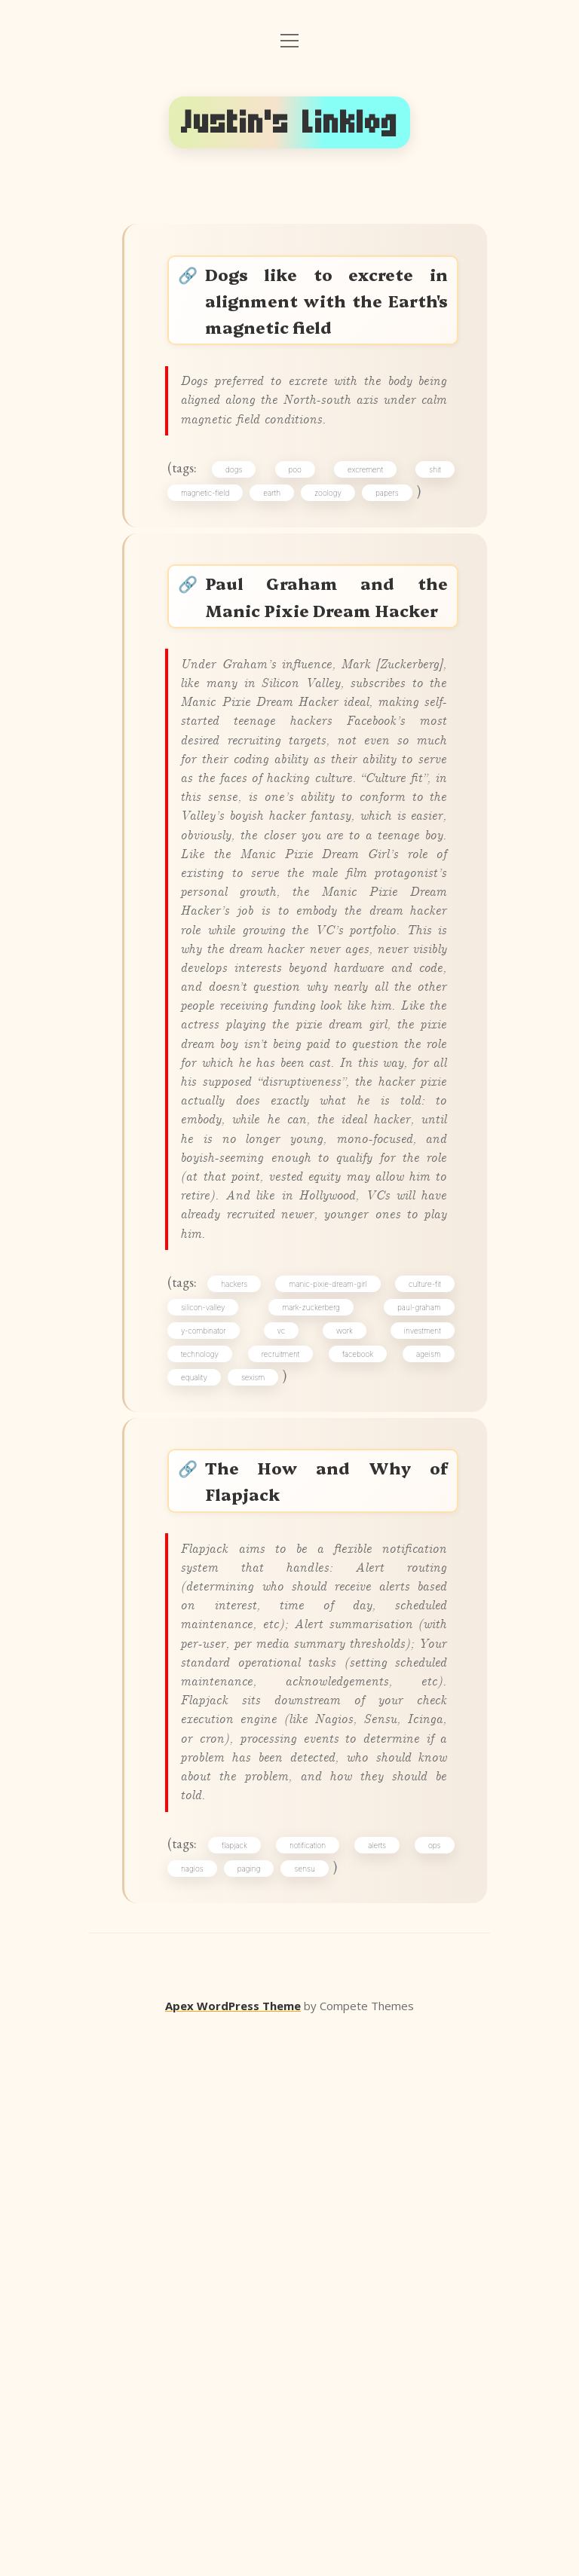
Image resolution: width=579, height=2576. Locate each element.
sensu (312, 2411)
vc (284, 1740)
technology (208, 1767)
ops (429, 2384)
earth (280, 550)
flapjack (243, 2384)
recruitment (284, 1767)
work (343, 1740)
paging (257, 2411)
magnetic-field (213, 550)
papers (395, 550)
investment (416, 1740)
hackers (241, 1687)
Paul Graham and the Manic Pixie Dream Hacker (328, 679)
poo (299, 523)
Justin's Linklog (289, 122)
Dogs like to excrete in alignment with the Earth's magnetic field (328, 306)
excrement (364, 523)
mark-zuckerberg (312, 1714)
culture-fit (419, 1687)
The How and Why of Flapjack (328, 1910)
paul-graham (414, 1714)
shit (429, 523)
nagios (200, 2411)
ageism (423, 1767)
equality (202, 1793)
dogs (242, 523)
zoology (336, 550)
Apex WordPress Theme (233, 2554)
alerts (376, 2384)
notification (312, 2384)
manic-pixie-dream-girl (329, 1687)
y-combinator (211, 1740)
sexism (261, 1793)
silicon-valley (211, 1714)
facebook (357, 1767)
